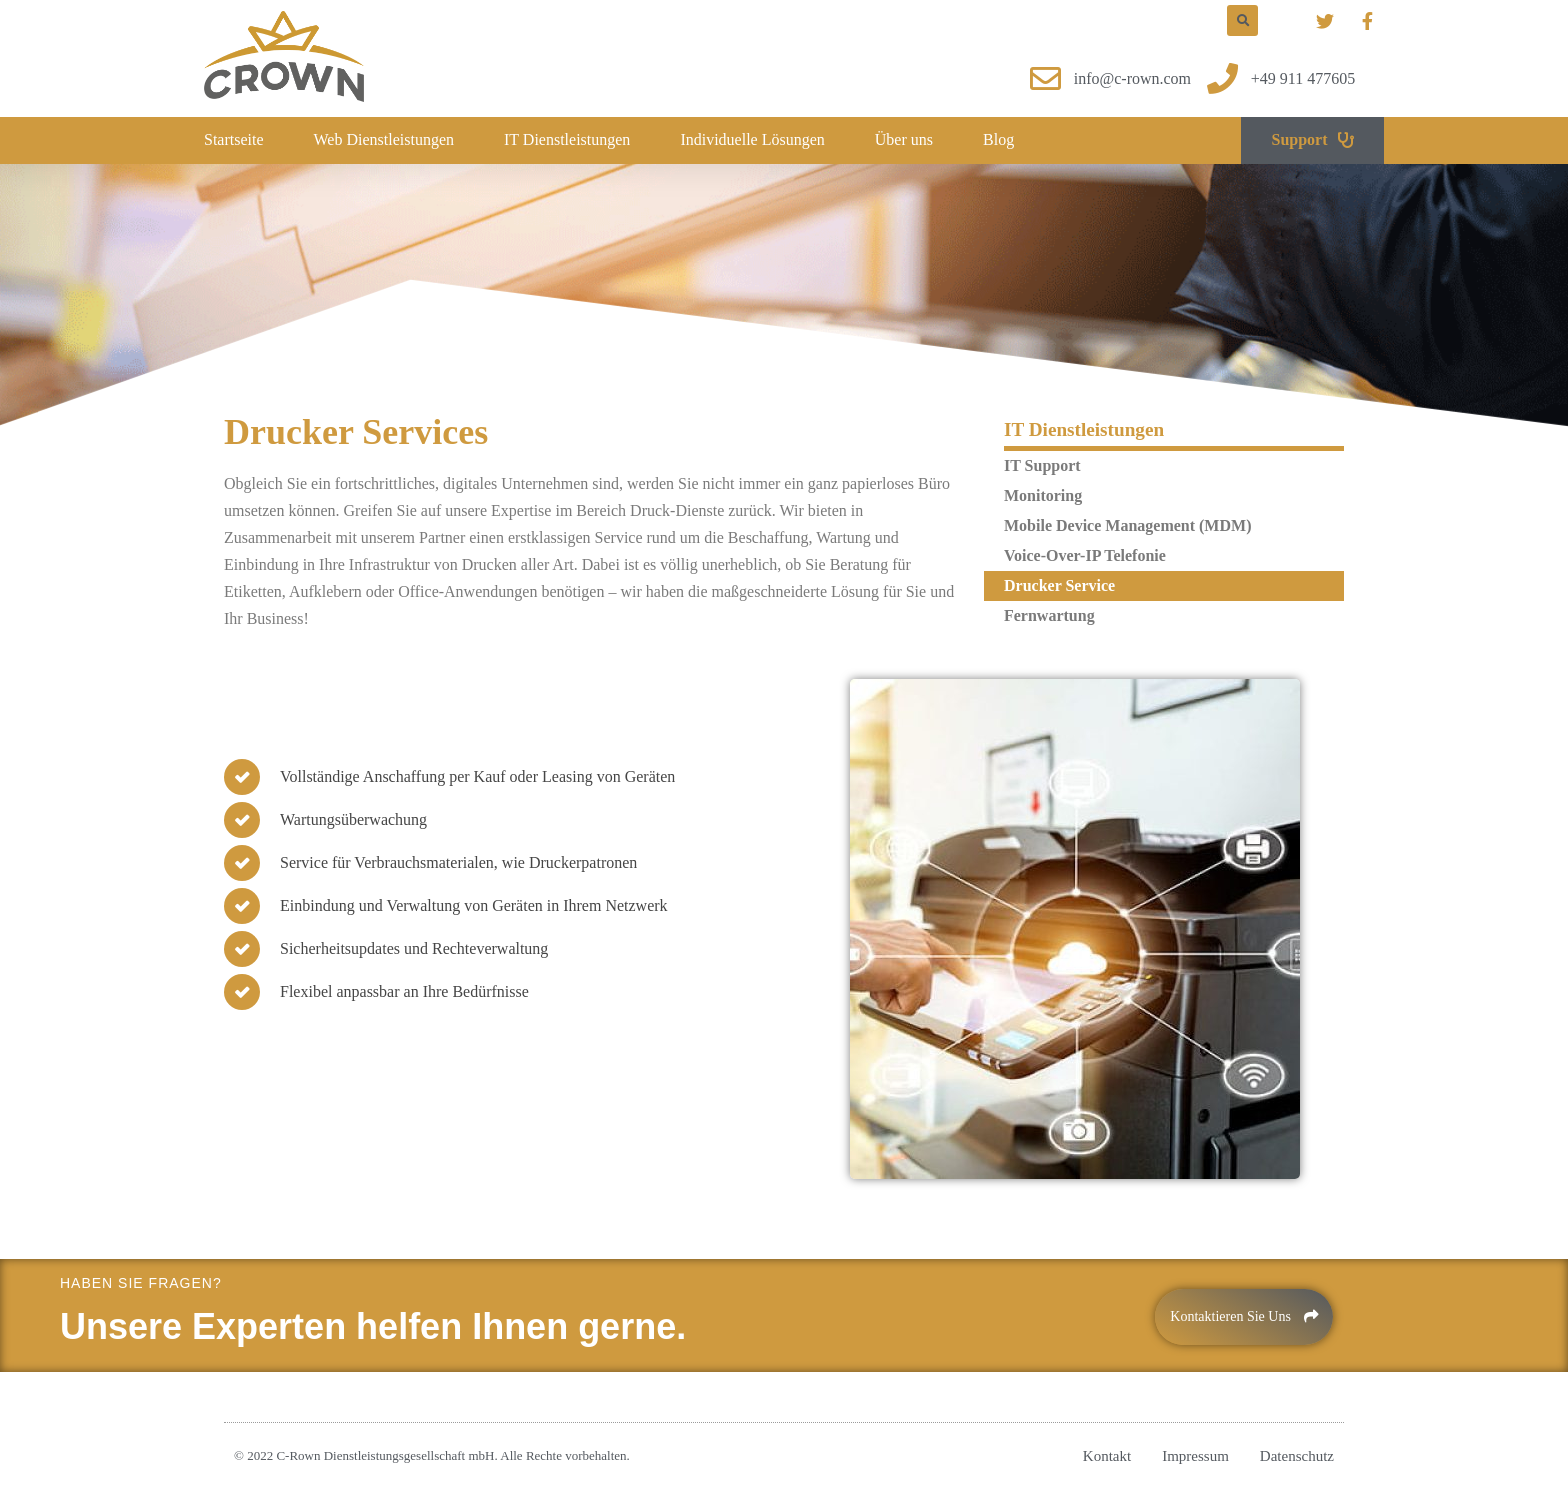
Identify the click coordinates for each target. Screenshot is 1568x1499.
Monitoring (1043, 495)
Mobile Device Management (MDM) (1127, 525)
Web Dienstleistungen (384, 139)
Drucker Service (1059, 585)
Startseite (234, 139)
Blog (998, 139)
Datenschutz (1297, 1456)
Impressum (1195, 1456)
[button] (1312, 140)
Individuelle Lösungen (752, 139)
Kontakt (1107, 1456)
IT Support (1042, 465)
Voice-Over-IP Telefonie (1085, 555)
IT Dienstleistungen (567, 139)
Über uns (904, 139)
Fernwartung (1049, 615)
